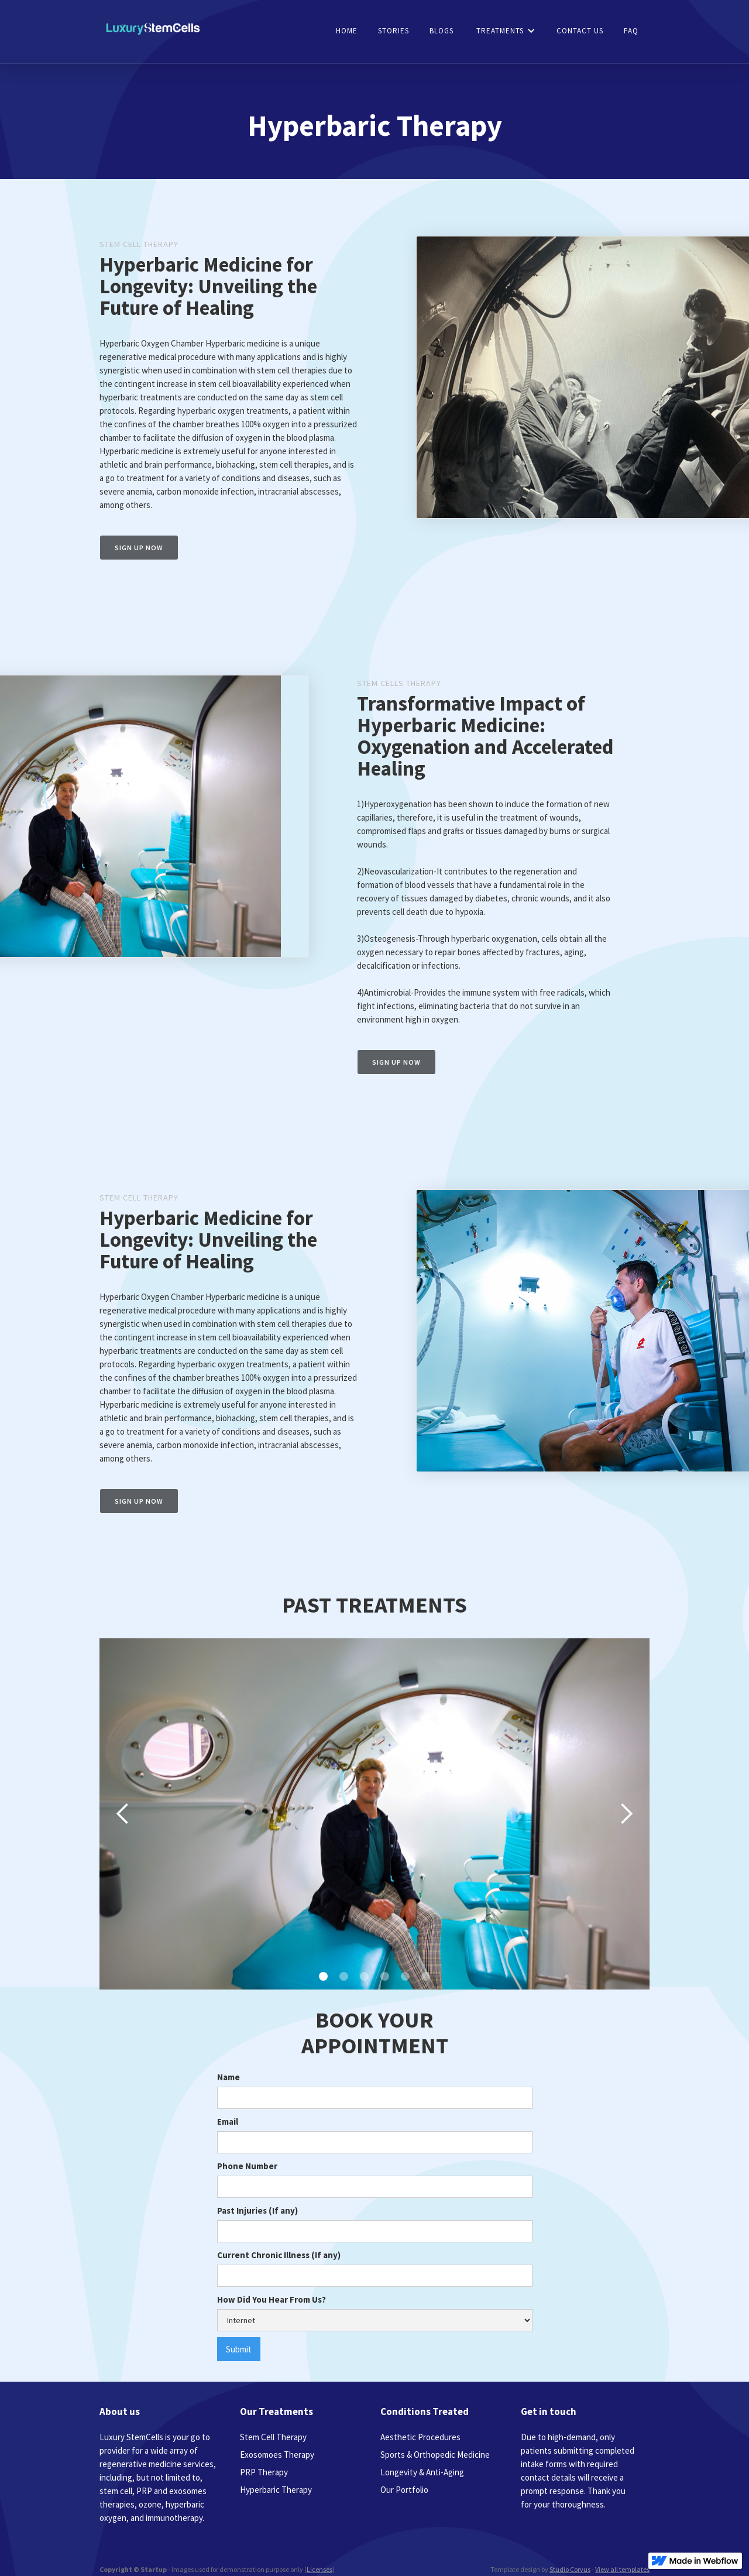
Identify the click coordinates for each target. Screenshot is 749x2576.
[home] (153, 30)
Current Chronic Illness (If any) (279, 2255)
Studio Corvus (569, 2569)
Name (228, 2077)
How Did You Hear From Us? (271, 2299)
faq (631, 31)
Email (227, 2121)
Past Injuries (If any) (257, 2210)
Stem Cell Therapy (273, 2437)
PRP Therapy (264, 2472)
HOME (347, 31)
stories (393, 31)
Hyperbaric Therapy (276, 2489)
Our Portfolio (404, 2489)
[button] (506, 30)
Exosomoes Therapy (277, 2454)
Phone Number (247, 2166)
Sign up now (139, 547)
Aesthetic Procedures (420, 2437)
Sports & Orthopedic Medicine (435, 2454)
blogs (441, 31)
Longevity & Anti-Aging (422, 2472)
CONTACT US (579, 31)
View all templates (622, 2569)
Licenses (319, 2569)
